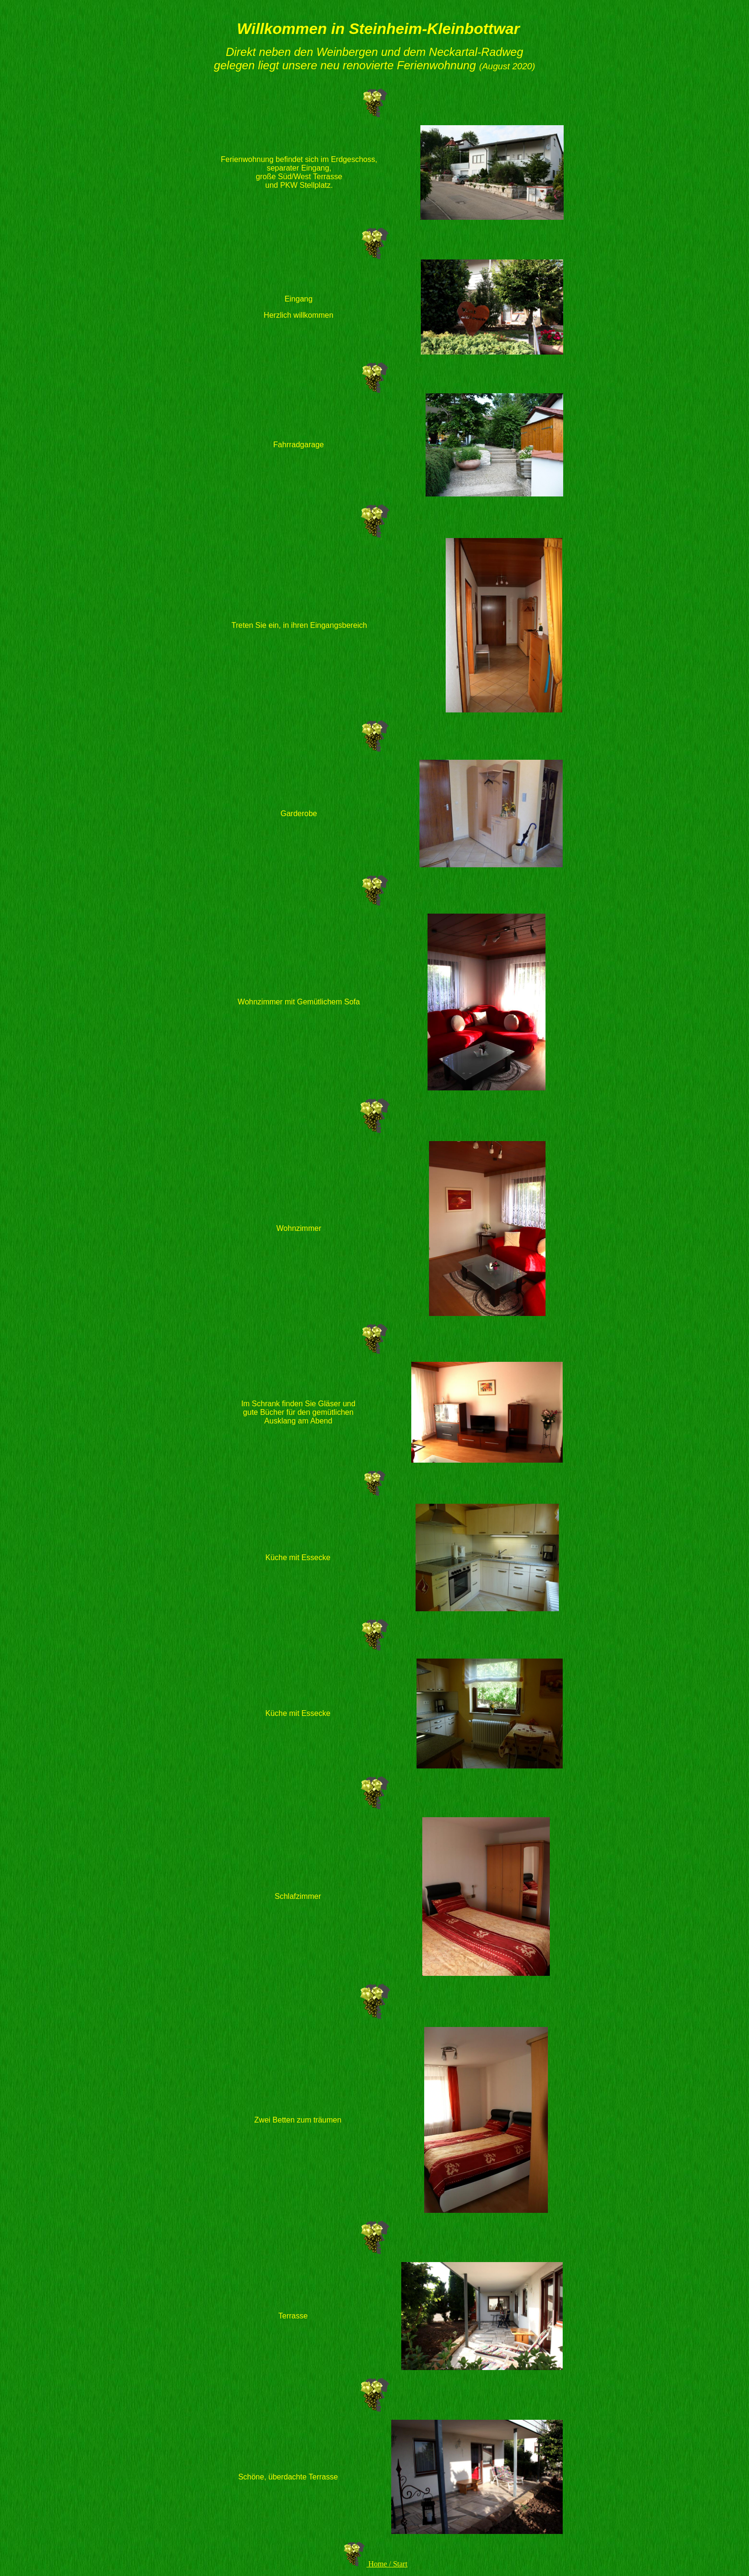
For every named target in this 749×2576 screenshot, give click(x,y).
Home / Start (387, 2564)
